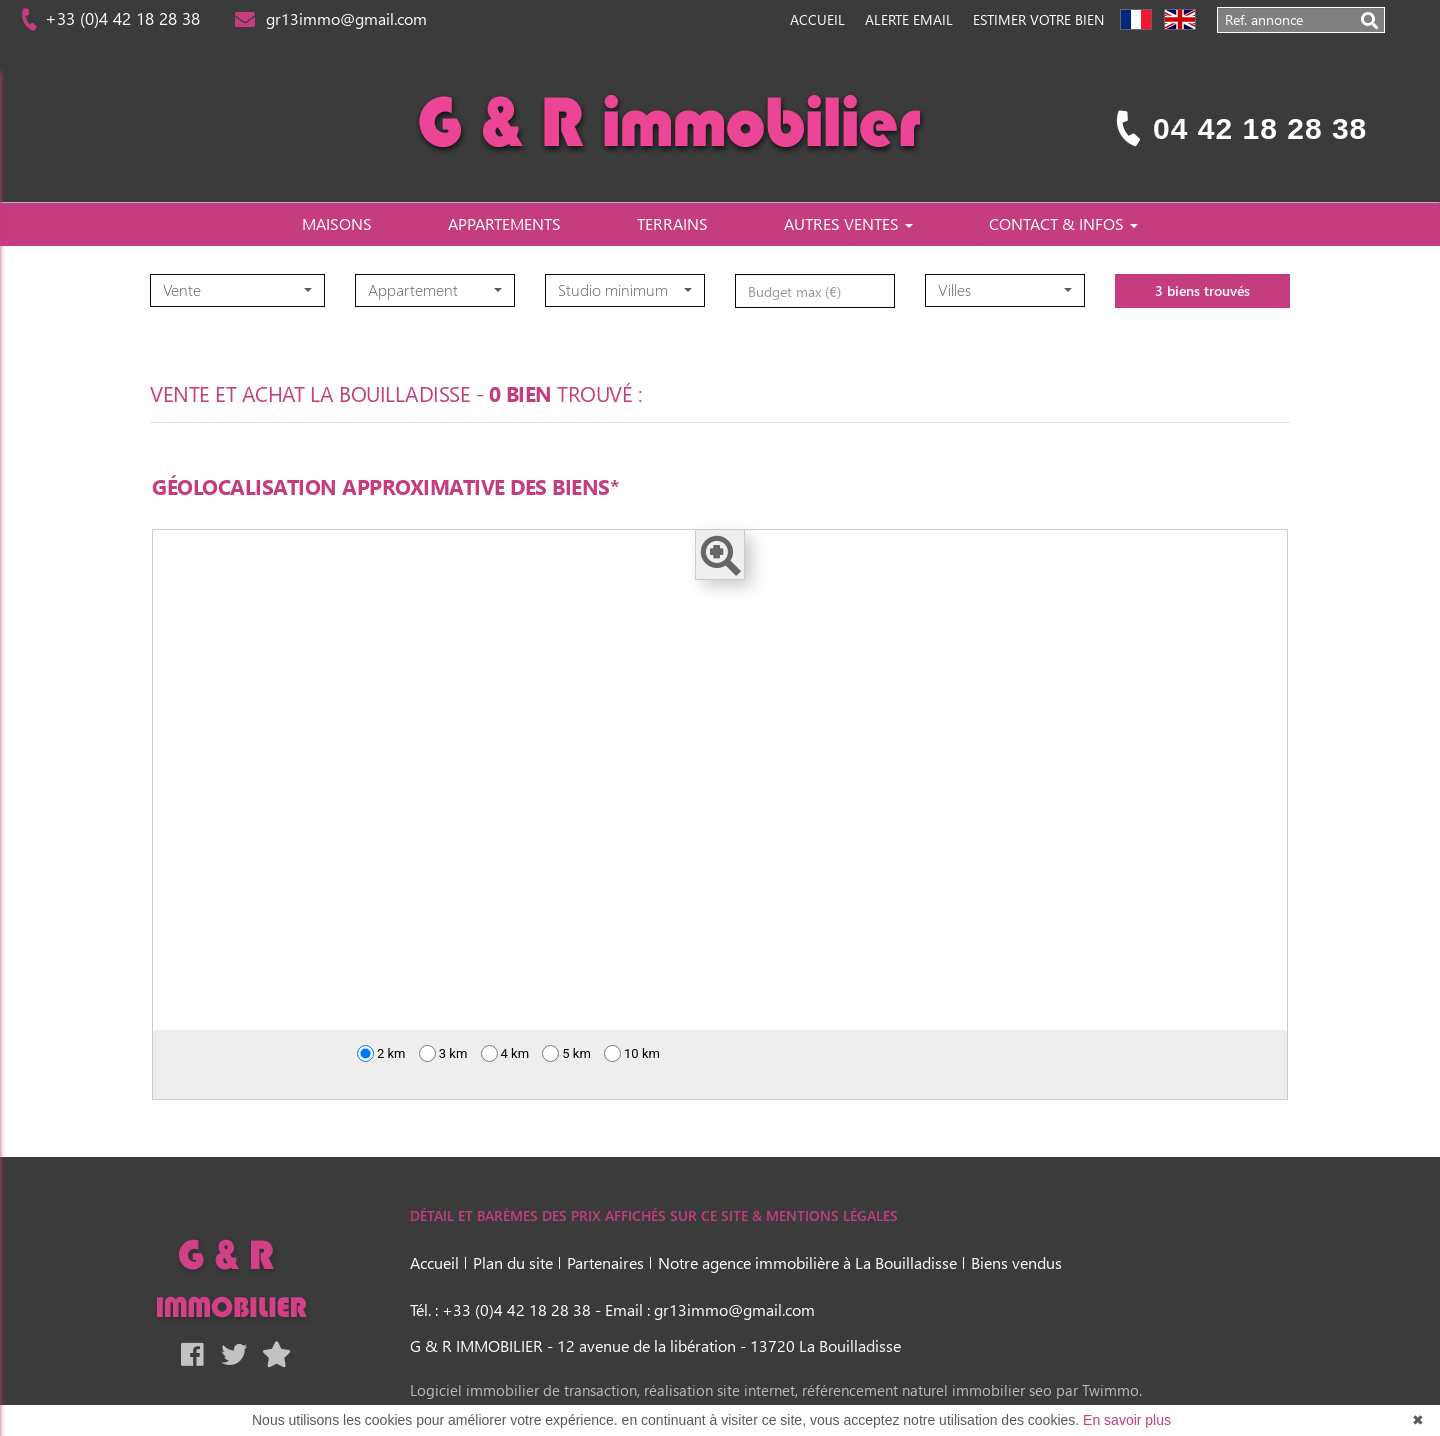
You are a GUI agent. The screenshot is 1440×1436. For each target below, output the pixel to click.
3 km (443, 1053)
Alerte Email (909, 19)
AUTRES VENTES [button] (848, 223)
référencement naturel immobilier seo (929, 1390)
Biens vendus (1016, 1262)
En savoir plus (1127, 1420)
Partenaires (605, 1262)
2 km (381, 1053)
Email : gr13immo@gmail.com (710, 1309)
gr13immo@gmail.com (342, 18)
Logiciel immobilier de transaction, (527, 1390)
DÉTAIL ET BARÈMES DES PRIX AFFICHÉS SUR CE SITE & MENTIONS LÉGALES (654, 1215)
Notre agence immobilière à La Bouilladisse (807, 1262)
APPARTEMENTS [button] (504, 223)
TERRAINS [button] (672, 223)
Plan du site (513, 1262)
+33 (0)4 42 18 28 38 (120, 18)
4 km (505, 1053)
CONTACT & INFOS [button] (1063, 223)
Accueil (817, 19)
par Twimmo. (1099, 1390)
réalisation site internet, (723, 1390)
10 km (632, 1053)
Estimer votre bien (1038, 19)
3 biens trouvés (1202, 321)
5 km (566, 1053)
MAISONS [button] (337, 223)
